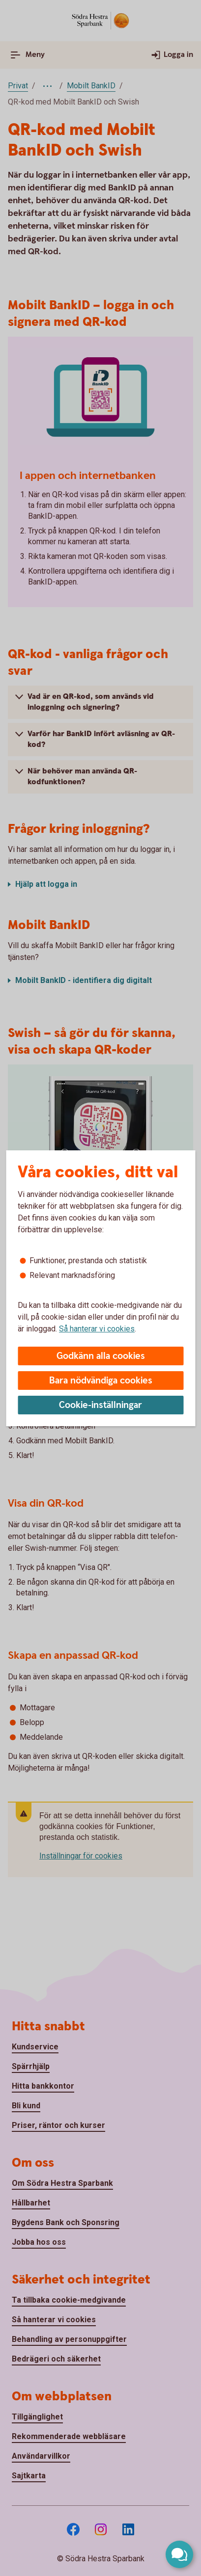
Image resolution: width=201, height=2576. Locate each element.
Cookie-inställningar (100, 1405)
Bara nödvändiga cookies (100, 1381)
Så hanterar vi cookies (97, 1328)
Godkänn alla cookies (101, 1356)
